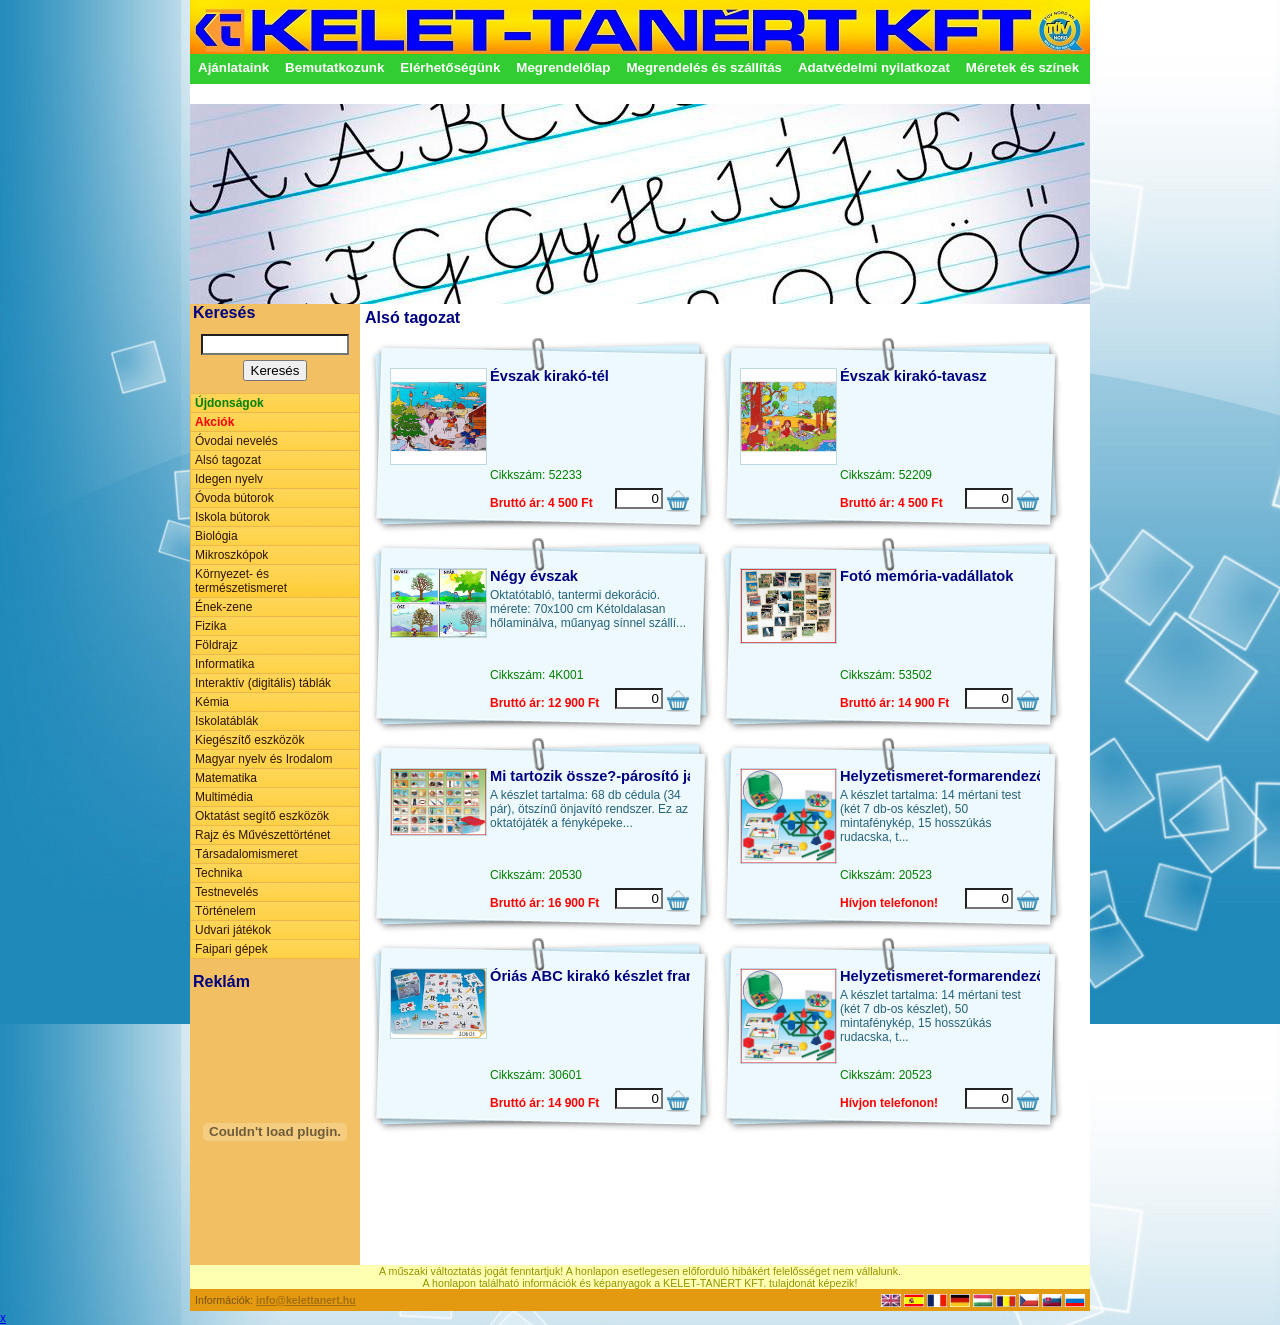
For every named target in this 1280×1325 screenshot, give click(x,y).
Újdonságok (229, 403)
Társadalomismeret (246, 854)
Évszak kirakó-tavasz (913, 376)
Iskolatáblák (226, 721)
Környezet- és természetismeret (241, 581)
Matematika (226, 778)
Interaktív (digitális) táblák (263, 683)
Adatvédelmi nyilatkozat (874, 67)
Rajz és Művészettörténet (262, 835)
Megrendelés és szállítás (704, 67)
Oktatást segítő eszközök (262, 816)
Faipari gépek (231, 949)
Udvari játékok (233, 930)
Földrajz (216, 645)
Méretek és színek (1022, 67)
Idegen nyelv (229, 479)
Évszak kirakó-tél (549, 376)
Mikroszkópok (231, 555)
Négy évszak (534, 576)
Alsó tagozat (228, 460)
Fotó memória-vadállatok (926, 576)
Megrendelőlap (563, 67)
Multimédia (224, 797)
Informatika (224, 664)
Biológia (216, 536)
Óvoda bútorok (234, 498)
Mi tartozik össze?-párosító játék (603, 776)
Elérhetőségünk (450, 67)
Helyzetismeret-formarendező (942, 776)
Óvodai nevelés (236, 441)
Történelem (225, 911)
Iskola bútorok (232, 517)
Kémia (212, 702)
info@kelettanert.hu (306, 1300)
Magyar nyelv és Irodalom (263, 759)
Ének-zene (223, 607)
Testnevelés (226, 892)
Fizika (210, 626)
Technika (218, 873)
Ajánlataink (233, 67)
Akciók (214, 422)
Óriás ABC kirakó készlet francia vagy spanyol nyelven (680, 976)
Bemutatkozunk (334, 67)
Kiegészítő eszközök (249, 740)
